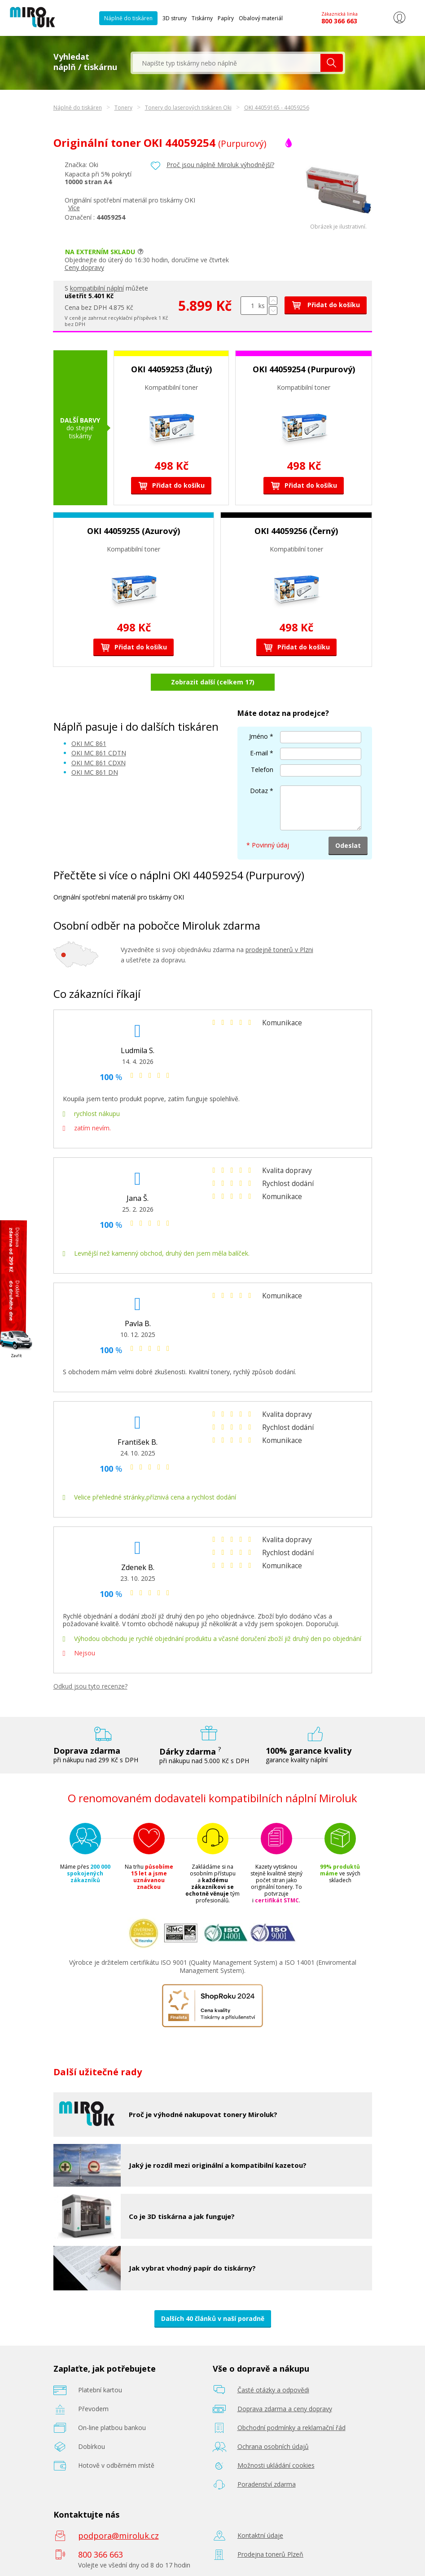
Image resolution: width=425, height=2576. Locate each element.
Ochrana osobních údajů (273, 2446)
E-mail (259, 753)
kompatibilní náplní (97, 288)
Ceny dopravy (84, 267)
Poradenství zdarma (266, 2484)
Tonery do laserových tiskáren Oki (188, 107)
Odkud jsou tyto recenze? (90, 1686)
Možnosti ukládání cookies (276, 2465)
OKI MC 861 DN (94, 772)
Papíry (226, 18)
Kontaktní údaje (260, 2535)
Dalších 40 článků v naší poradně (212, 2318)
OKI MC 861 (88, 743)
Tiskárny (202, 18)
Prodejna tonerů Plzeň (270, 2554)
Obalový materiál (261, 18)
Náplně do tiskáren (128, 18)
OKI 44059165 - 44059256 (276, 107)
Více (74, 207)
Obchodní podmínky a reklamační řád (291, 2427)
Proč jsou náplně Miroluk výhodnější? (220, 164)
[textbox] (226, 63)
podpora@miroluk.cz (118, 2535)
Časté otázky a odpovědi (273, 2390)
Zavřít (16, 1355)
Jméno (258, 736)
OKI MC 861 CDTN (98, 753)
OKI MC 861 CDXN (98, 763)
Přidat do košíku (325, 304)
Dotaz (259, 790)
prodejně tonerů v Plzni (279, 949)
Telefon (262, 769)
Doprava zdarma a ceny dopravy (284, 2408)
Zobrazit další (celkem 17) (212, 682)
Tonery (123, 107)
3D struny (174, 18)
